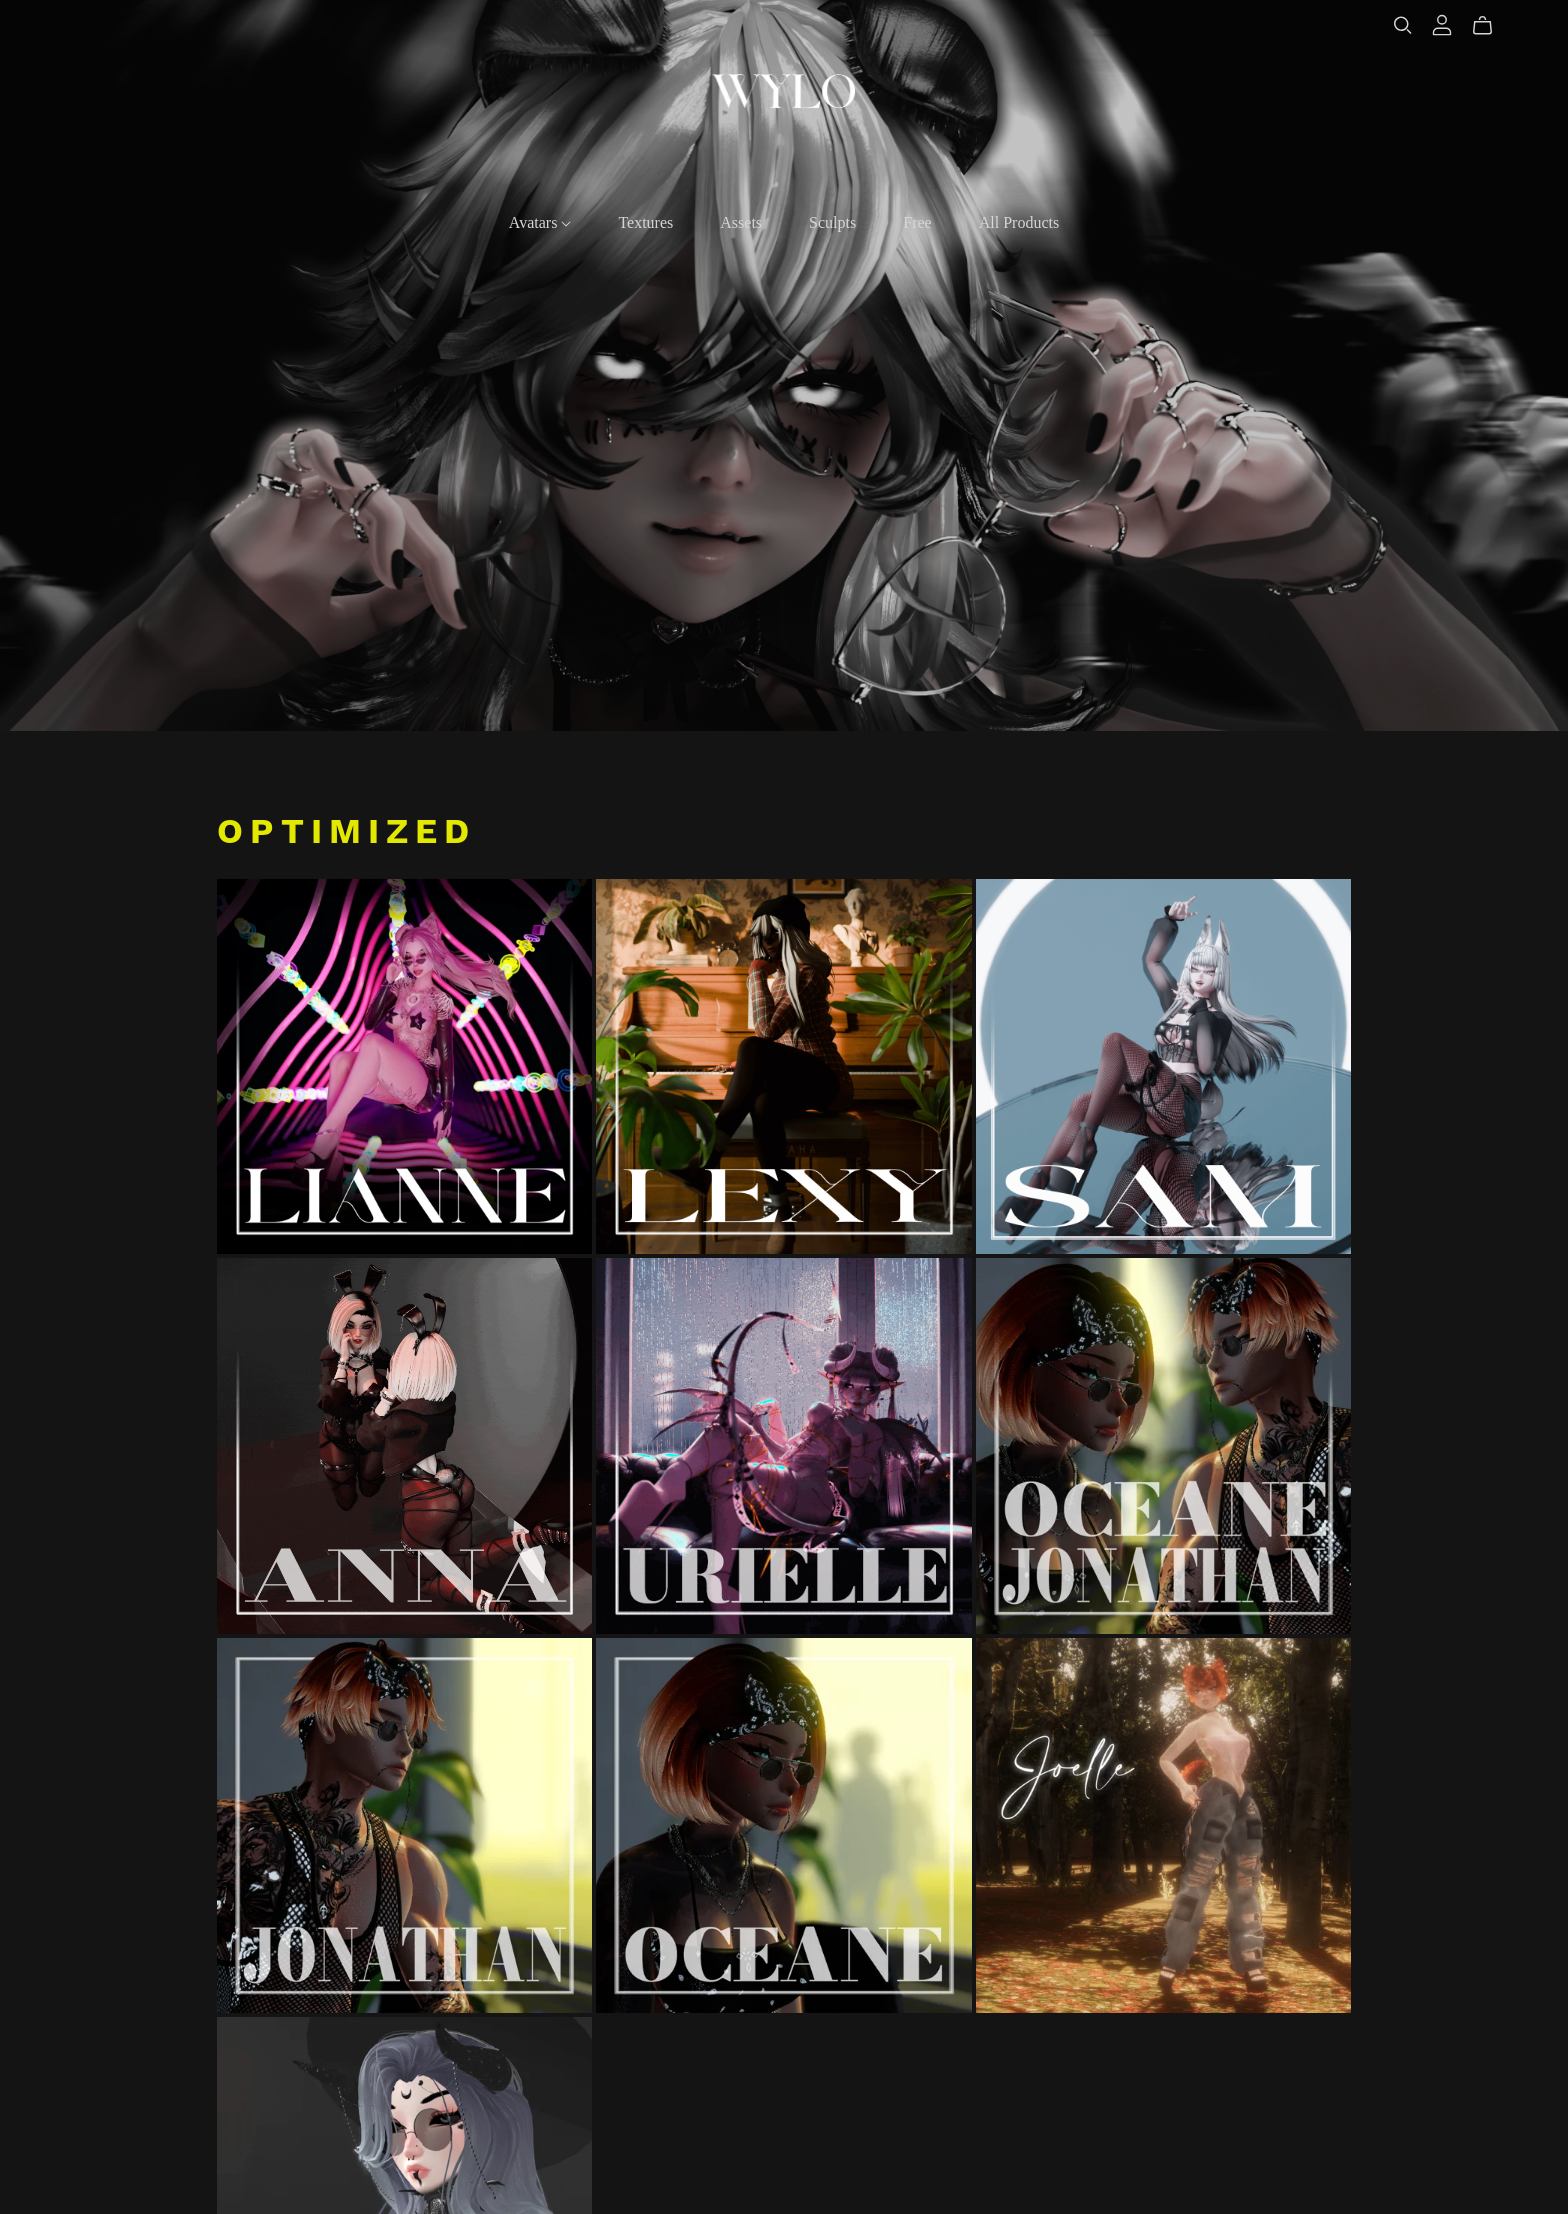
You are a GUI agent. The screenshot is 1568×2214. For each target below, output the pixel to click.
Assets (741, 222)
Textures (645, 222)
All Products (1019, 222)
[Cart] (1490, 26)
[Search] (1403, 25)
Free (917, 222)
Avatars (540, 222)
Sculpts (832, 222)
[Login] (1442, 25)
